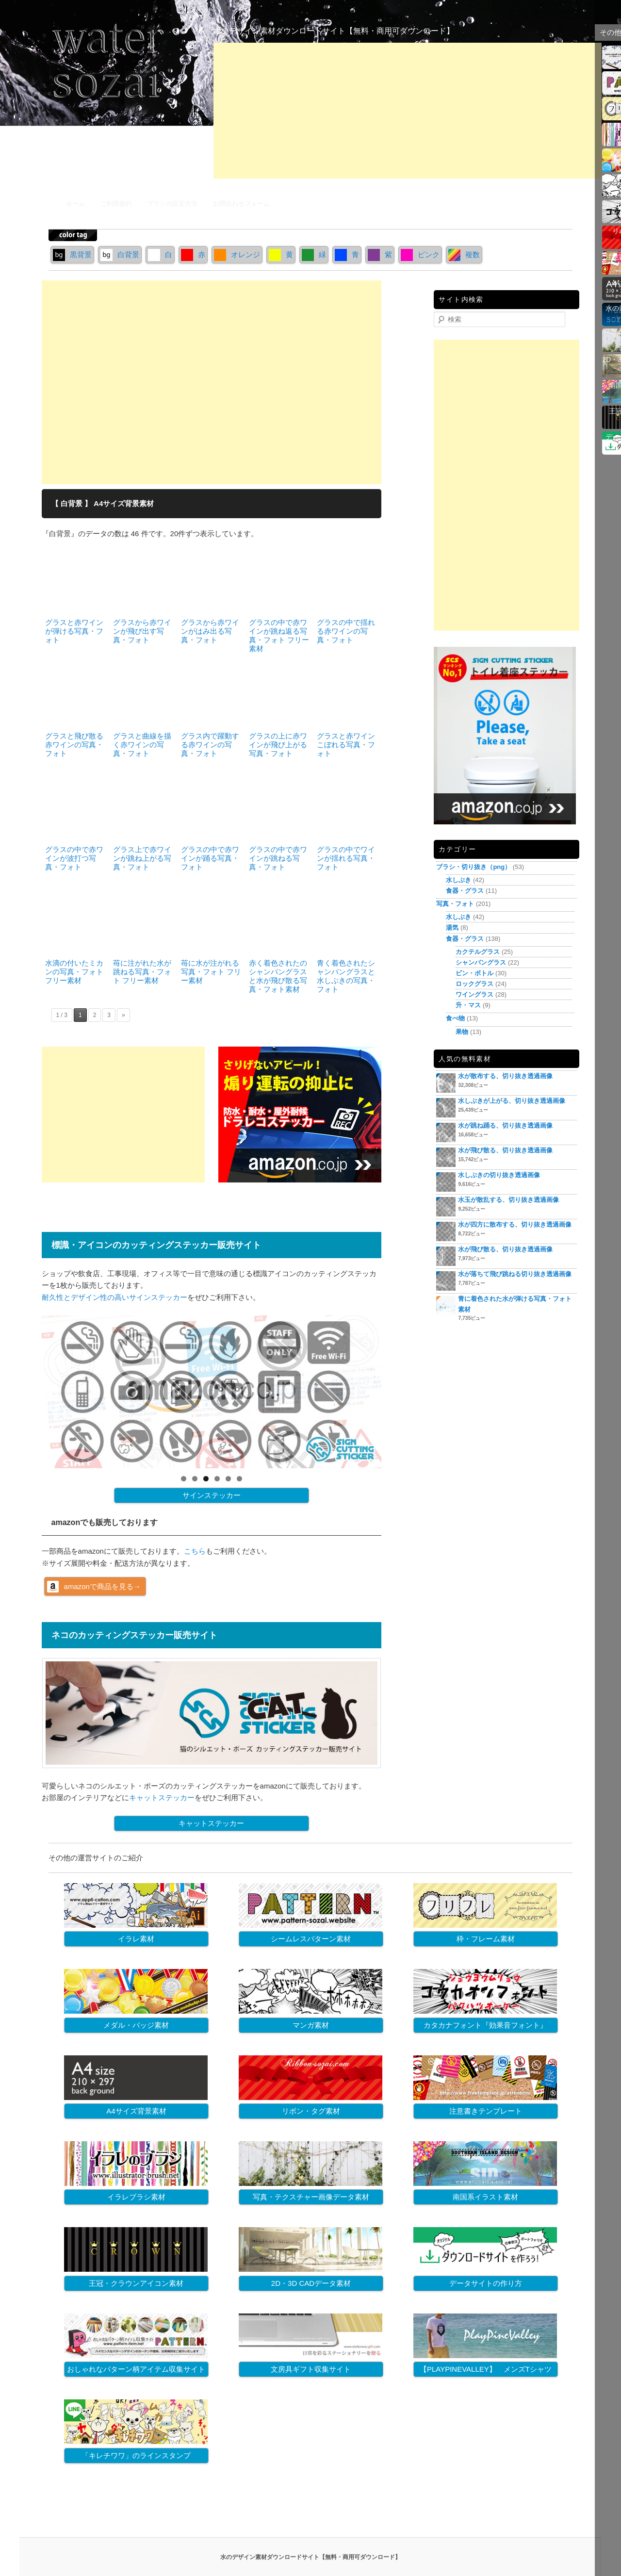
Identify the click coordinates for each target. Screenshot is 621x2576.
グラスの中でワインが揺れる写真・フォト (346, 858)
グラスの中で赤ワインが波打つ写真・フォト (74, 858)
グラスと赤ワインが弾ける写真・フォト (74, 631)
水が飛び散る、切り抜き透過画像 (505, 1150)
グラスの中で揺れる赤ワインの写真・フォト (346, 631)
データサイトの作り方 (485, 2283)
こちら (195, 1551)
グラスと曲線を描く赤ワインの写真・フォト (142, 744)
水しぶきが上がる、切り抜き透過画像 (511, 1100)
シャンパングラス (481, 962)
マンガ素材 (311, 2025)
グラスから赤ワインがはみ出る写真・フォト (210, 631)
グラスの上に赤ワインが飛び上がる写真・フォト (278, 744)
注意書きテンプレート (485, 2111)
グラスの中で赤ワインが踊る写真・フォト (210, 858)
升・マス (468, 1005)
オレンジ (237, 254)
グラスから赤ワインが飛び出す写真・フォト (142, 631)
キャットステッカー (162, 1797)
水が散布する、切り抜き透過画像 (505, 1076)
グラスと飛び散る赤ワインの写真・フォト (74, 744)
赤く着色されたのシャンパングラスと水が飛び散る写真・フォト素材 (278, 976)
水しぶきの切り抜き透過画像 (499, 1175)
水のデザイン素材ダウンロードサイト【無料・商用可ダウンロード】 (333, 31)
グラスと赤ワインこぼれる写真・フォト (346, 744)
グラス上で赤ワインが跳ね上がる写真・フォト (142, 858)
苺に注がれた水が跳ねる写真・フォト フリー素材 (142, 971)
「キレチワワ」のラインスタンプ (136, 2455)
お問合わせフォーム (241, 203)
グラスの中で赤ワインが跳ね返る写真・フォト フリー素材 (279, 635)
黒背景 (72, 254)
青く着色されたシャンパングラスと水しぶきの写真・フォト (346, 976)
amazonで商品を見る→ (102, 1586)
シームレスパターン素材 (311, 1939)
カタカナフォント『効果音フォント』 (485, 2025)
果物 (462, 1031)
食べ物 (455, 1018)
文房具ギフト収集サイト (311, 2369)
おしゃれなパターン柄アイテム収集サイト (136, 2369)
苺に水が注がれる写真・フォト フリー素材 (211, 971)
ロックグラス (474, 983)
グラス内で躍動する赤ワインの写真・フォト (210, 744)
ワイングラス (474, 994)
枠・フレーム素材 (486, 1939)
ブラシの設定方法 (172, 203)
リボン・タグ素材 (311, 2111)
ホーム (75, 203)
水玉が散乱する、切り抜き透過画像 (508, 1199)
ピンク (420, 254)
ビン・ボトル (474, 973)
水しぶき (458, 880)
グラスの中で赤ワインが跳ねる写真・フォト (278, 858)
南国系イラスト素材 (485, 2197)
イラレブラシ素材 (136, 2197)
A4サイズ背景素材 (136, 2111)
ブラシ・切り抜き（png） (473, 866)
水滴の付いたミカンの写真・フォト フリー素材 (74, 971)
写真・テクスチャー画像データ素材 (311, 2197)
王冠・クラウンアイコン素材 (136, 2283)
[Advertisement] (407, 111)
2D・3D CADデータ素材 (311, 2283)
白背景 (119, 254)
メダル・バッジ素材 (136, 2025)
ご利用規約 (116, 203)
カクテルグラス (478, 951)
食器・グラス (465, 890)
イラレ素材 (136, 1939)
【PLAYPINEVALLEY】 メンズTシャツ (486, 2369)
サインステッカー (211, 1495)
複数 (464, 254)
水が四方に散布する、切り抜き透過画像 (515, 1224)
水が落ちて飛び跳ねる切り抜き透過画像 (515, 1274)
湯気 (452, 927)
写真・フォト (455, 903)
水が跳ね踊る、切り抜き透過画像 (505, 1125)
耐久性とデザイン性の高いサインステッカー (114, 1297)
